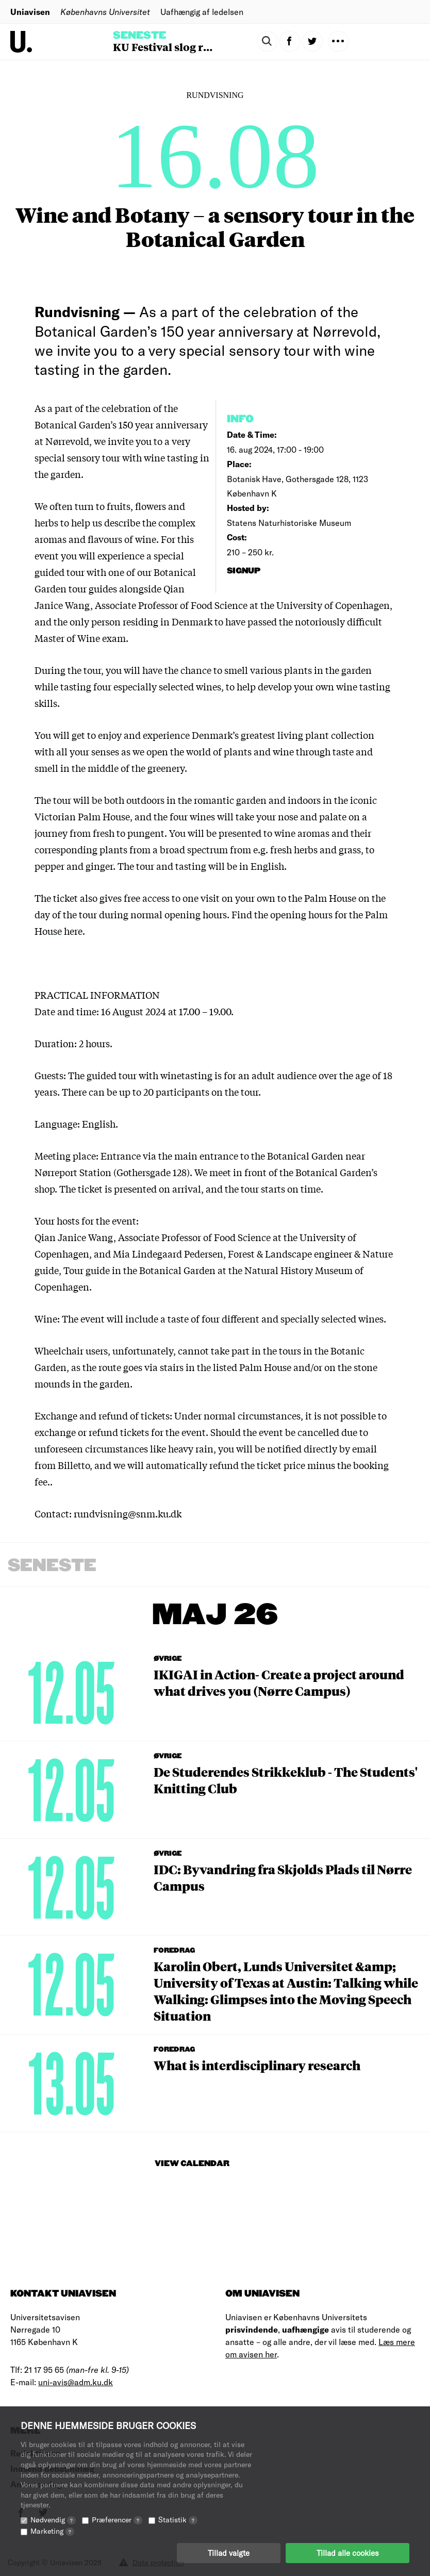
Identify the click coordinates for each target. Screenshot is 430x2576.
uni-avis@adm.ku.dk (75, 2382)
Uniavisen (30, 11)
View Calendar (192, 2163)
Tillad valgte (229, 2552)
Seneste (139, 35)
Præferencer (117, 2519)
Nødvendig (53, 2519)
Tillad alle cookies (347, 2552)
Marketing (52, 2531)
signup (244, 571)
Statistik (177, 2519)
